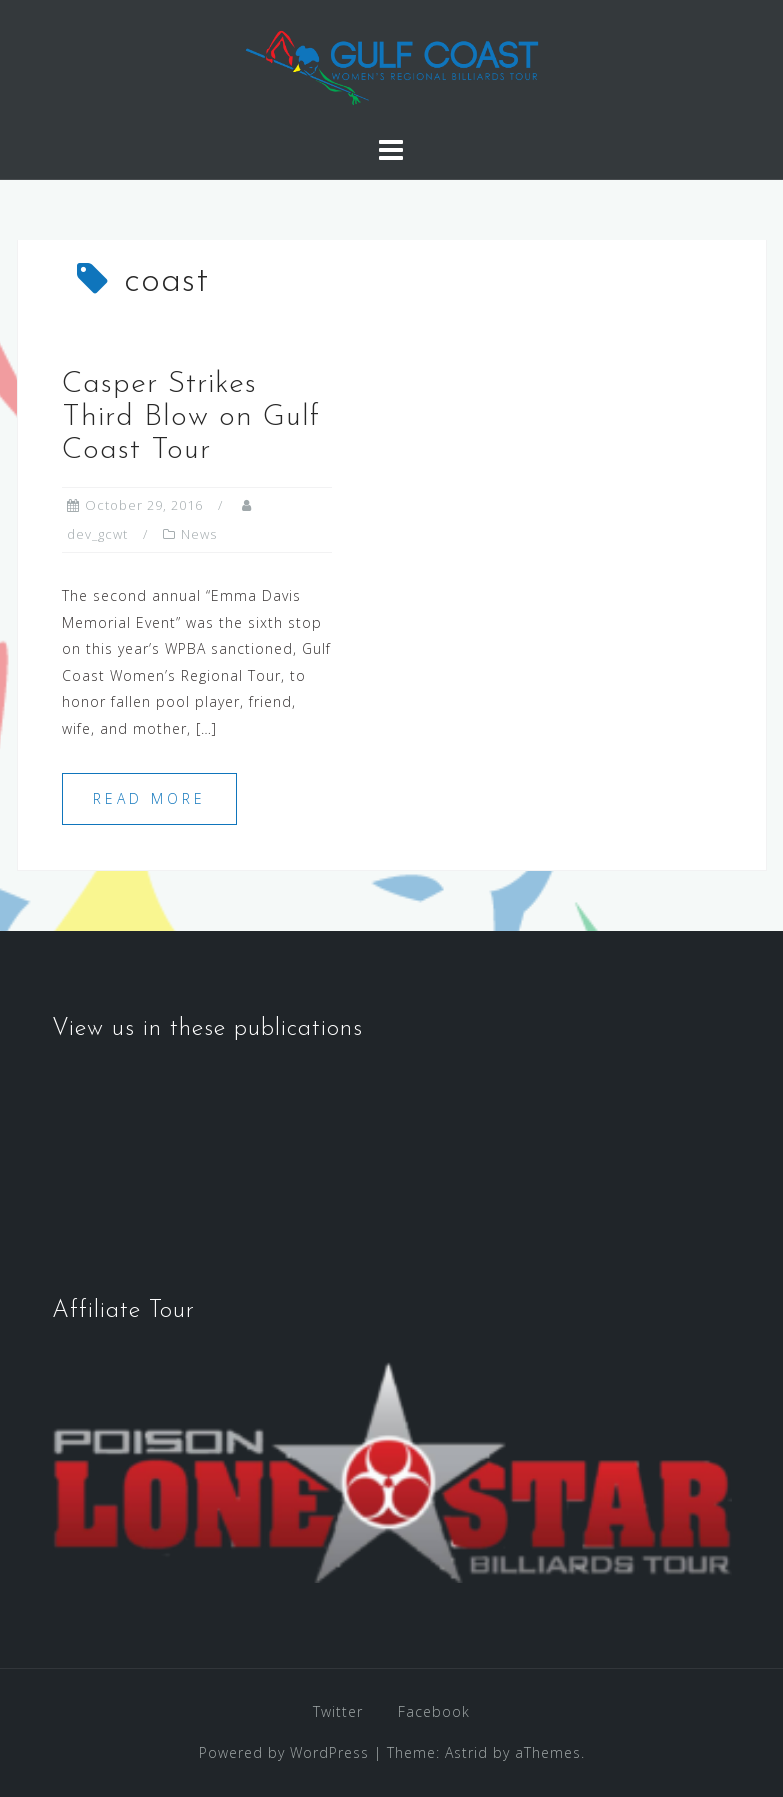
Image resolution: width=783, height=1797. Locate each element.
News (199, 534)
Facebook (434, 1711)
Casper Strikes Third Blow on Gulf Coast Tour (191, 417)
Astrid (466, 1752)
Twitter (338, 1711)
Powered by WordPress (284, 1752)
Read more (149, 798)
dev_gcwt (97, 534)
